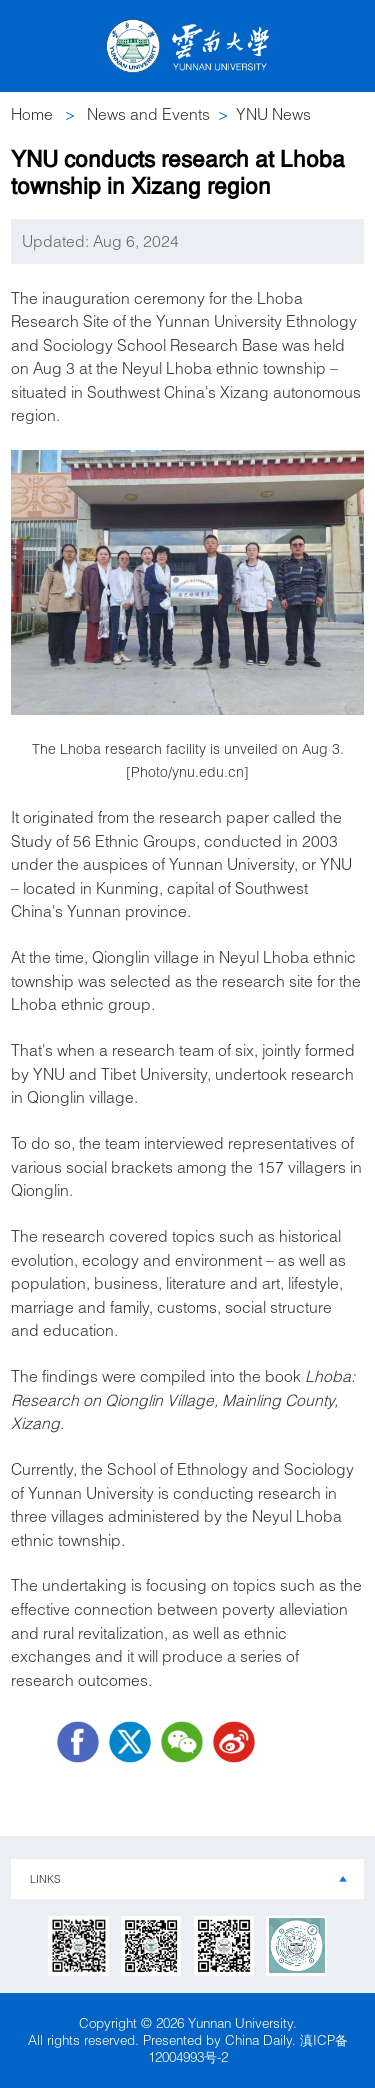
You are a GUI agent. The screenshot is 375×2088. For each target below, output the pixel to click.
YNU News (273, 114)
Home (32, 114)
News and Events (148, 114)
